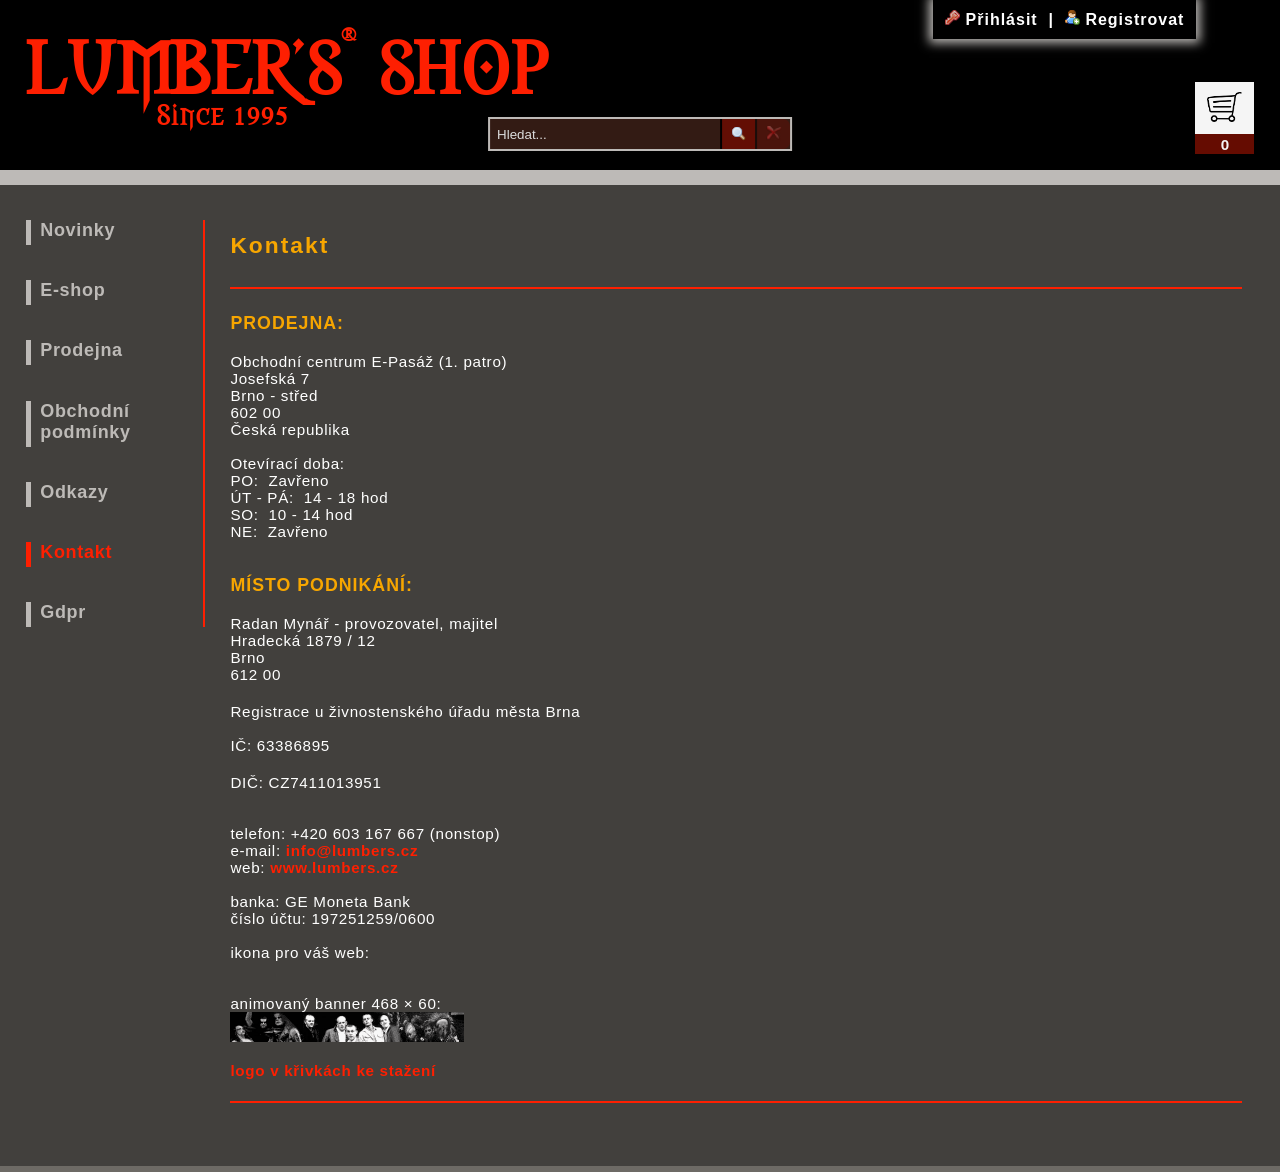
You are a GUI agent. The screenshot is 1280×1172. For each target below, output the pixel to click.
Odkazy (74, 492)
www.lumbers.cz (334, 867)
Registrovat (1124, 19)
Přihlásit (994, 19)
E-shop (72, 290)
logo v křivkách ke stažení (333, 1070)
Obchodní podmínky (85, 421)
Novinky (77, 230)
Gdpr (63, 612)
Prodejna (81, 350)
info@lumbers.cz (352, 850)
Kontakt (76, 552)
